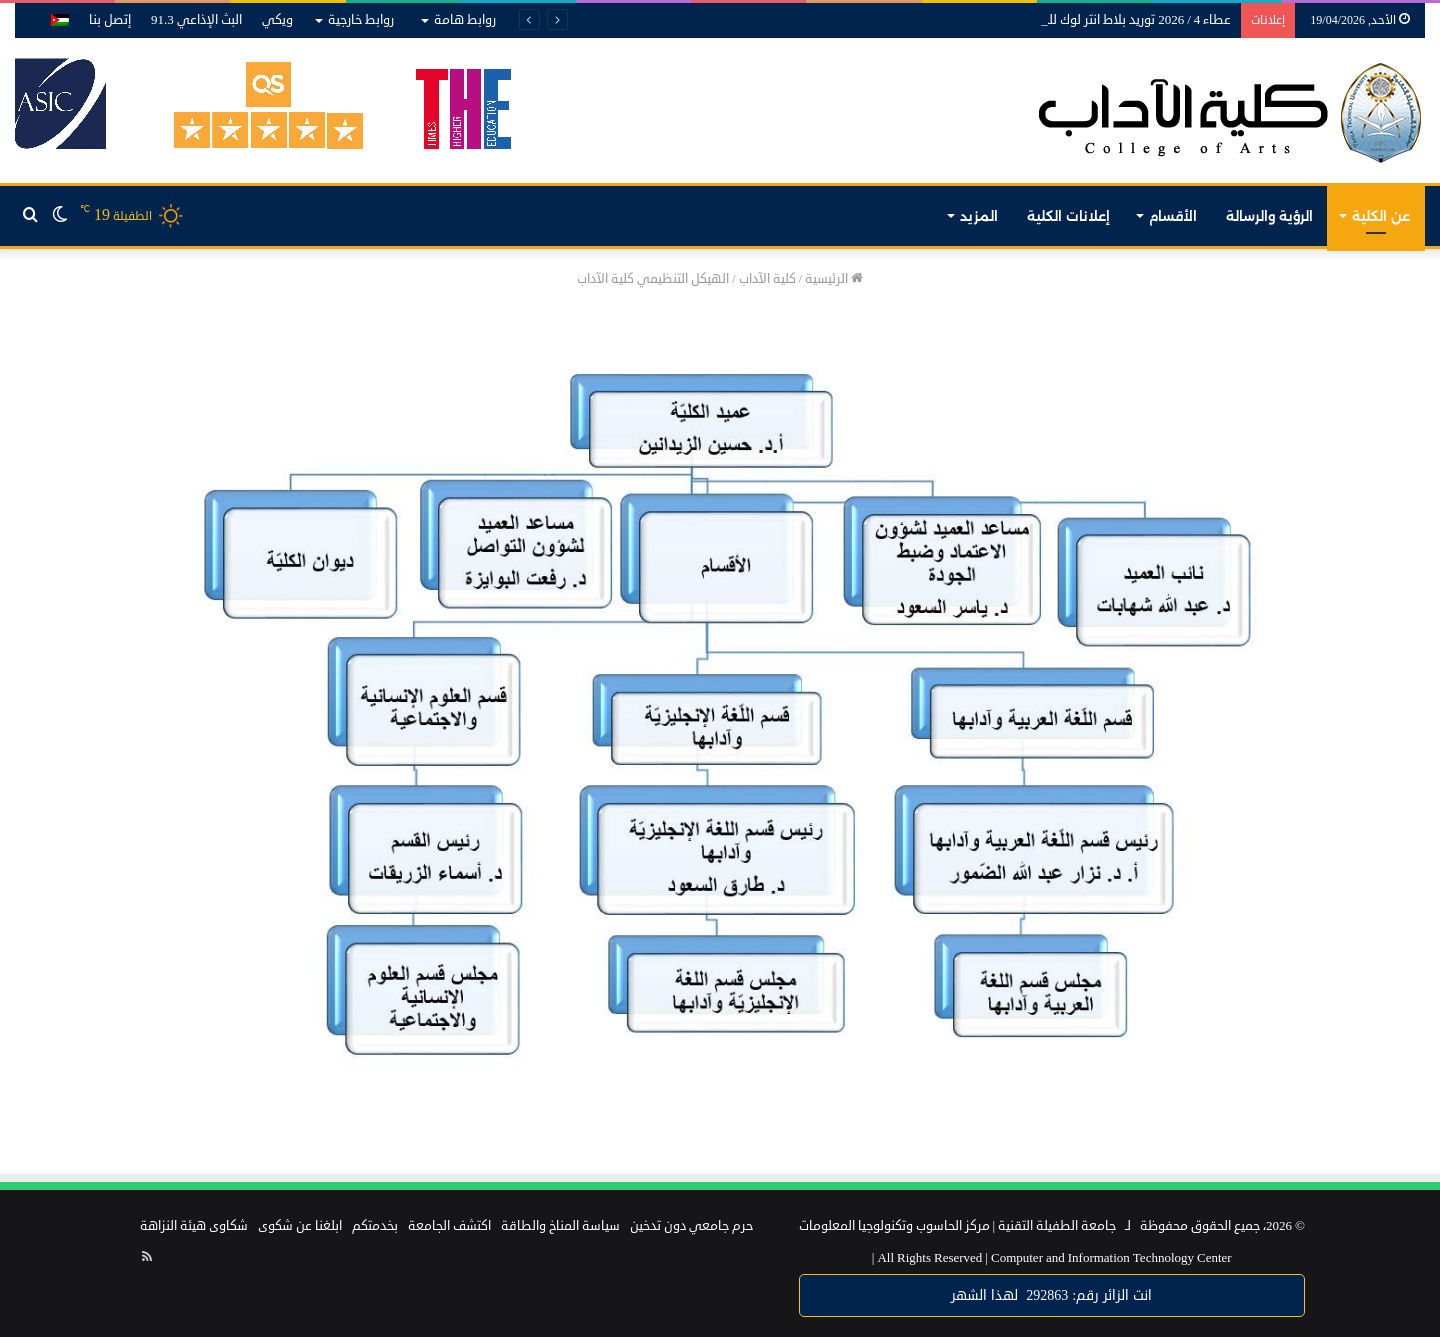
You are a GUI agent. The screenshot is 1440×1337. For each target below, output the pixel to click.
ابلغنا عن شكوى (300, 1226)
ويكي (277, 20)
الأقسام (1173, 216)
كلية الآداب (767, 279)
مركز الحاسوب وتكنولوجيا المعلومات (894, 1226)
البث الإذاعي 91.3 (196, 20)
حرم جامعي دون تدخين (691, 1226)
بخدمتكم (375, 1226)
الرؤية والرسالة (1269, 216)
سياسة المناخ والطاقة (560, 1226)
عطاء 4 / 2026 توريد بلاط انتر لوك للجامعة (1122, 20)
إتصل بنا (110, 20)
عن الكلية (1381, 216)
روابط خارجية (361, 20)
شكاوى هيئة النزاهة (194, 1226)
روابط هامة (465, 20)
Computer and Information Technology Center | (1052, 1258)
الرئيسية (834, 279)
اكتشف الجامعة (449, 1226)
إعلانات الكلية (1068, 216)
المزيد (979, 216)
